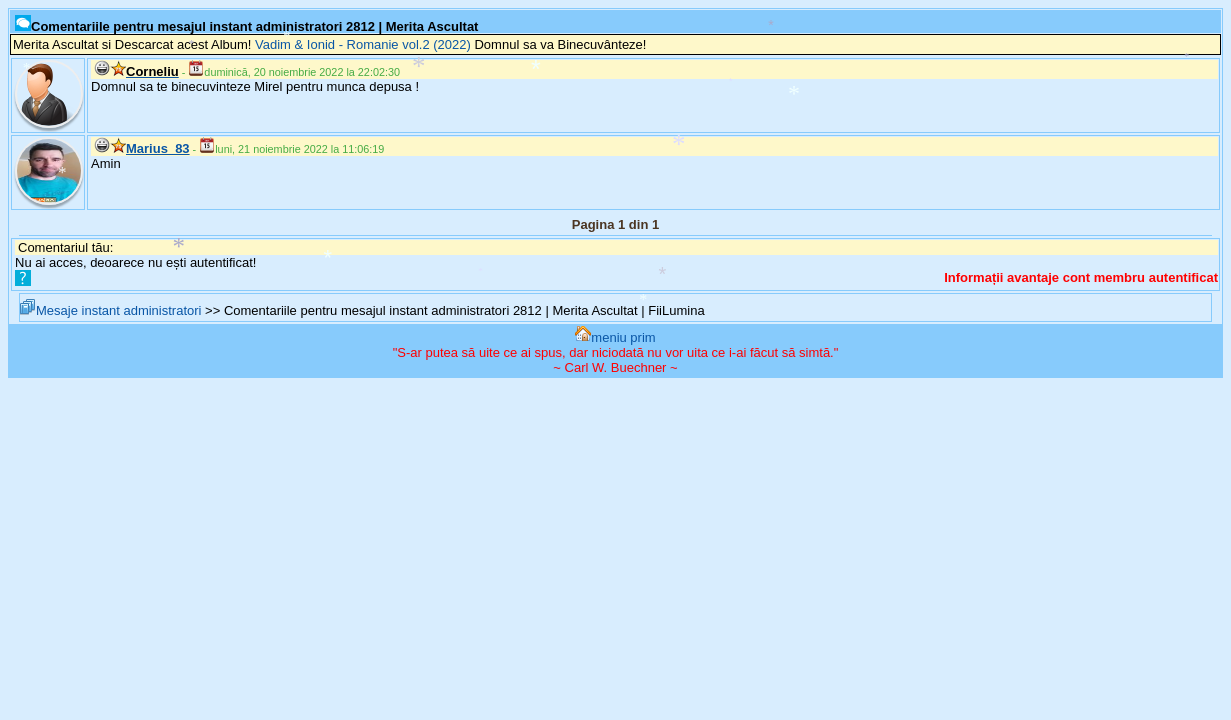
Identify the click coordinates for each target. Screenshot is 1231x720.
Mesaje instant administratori (110, 310)
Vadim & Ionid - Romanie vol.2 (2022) (363, 44)
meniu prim (615, 337)
